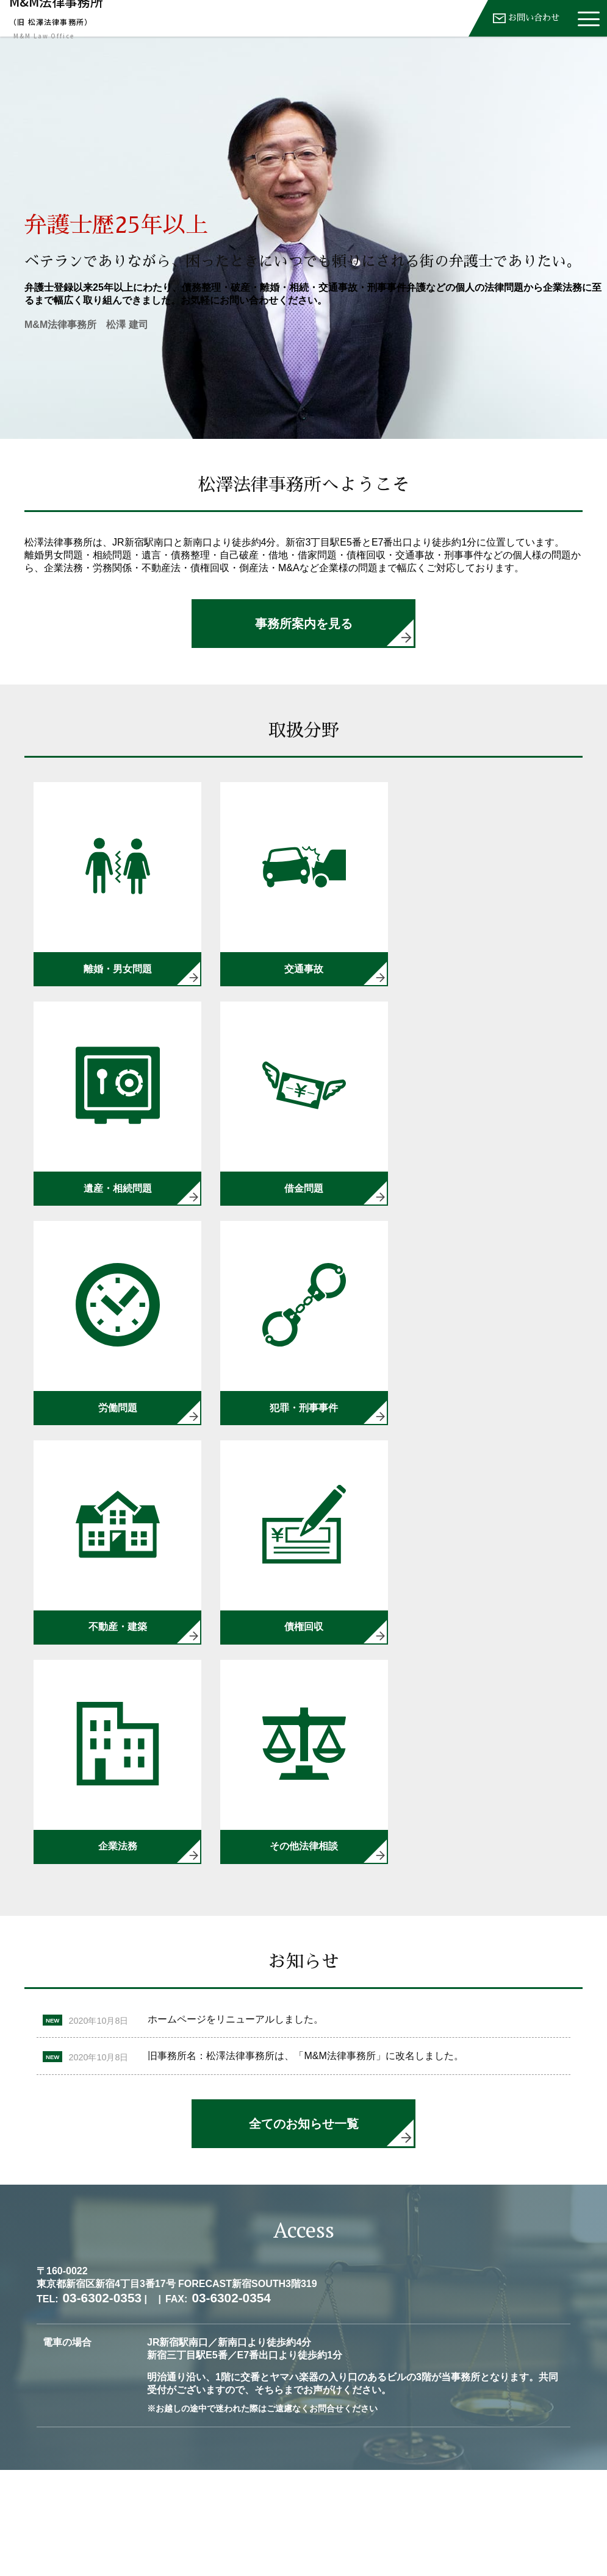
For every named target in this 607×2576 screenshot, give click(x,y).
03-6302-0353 (465, 2522)
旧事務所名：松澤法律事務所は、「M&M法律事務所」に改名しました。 (305, 1835)
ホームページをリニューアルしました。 (235, 1798)
